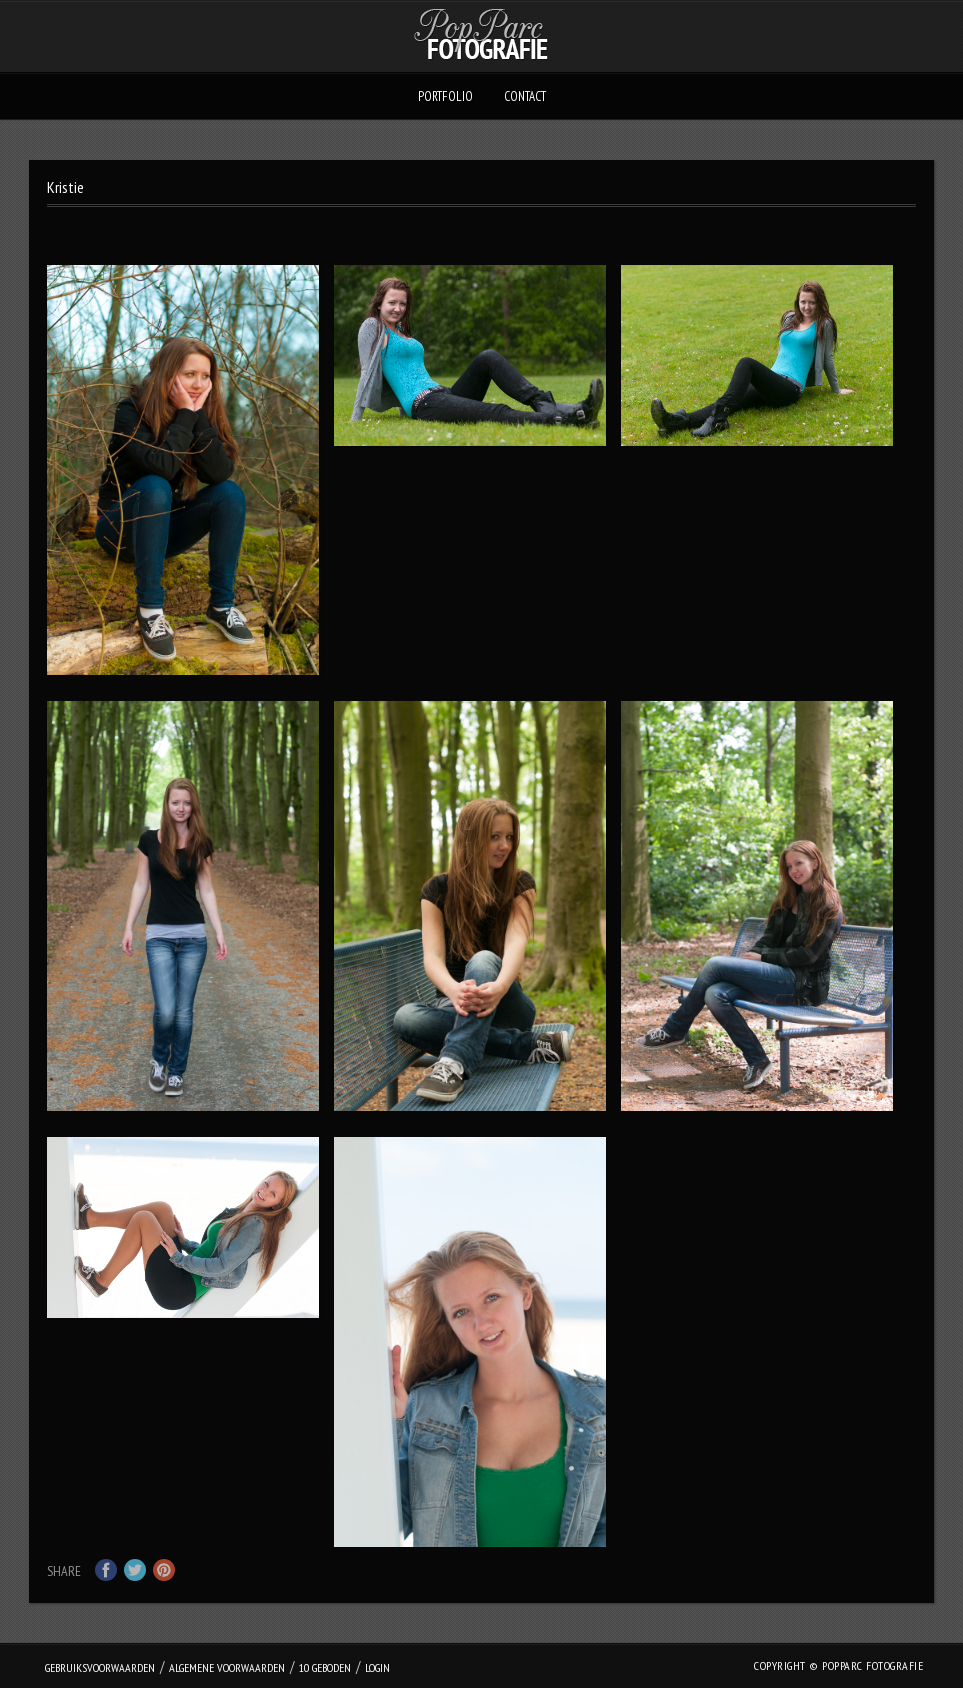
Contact (525, 96)
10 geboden (325, 1667)
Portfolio (445, 96)
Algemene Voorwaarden (227, 1667)
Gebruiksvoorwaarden (100, 1667)
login (377, 1667)
